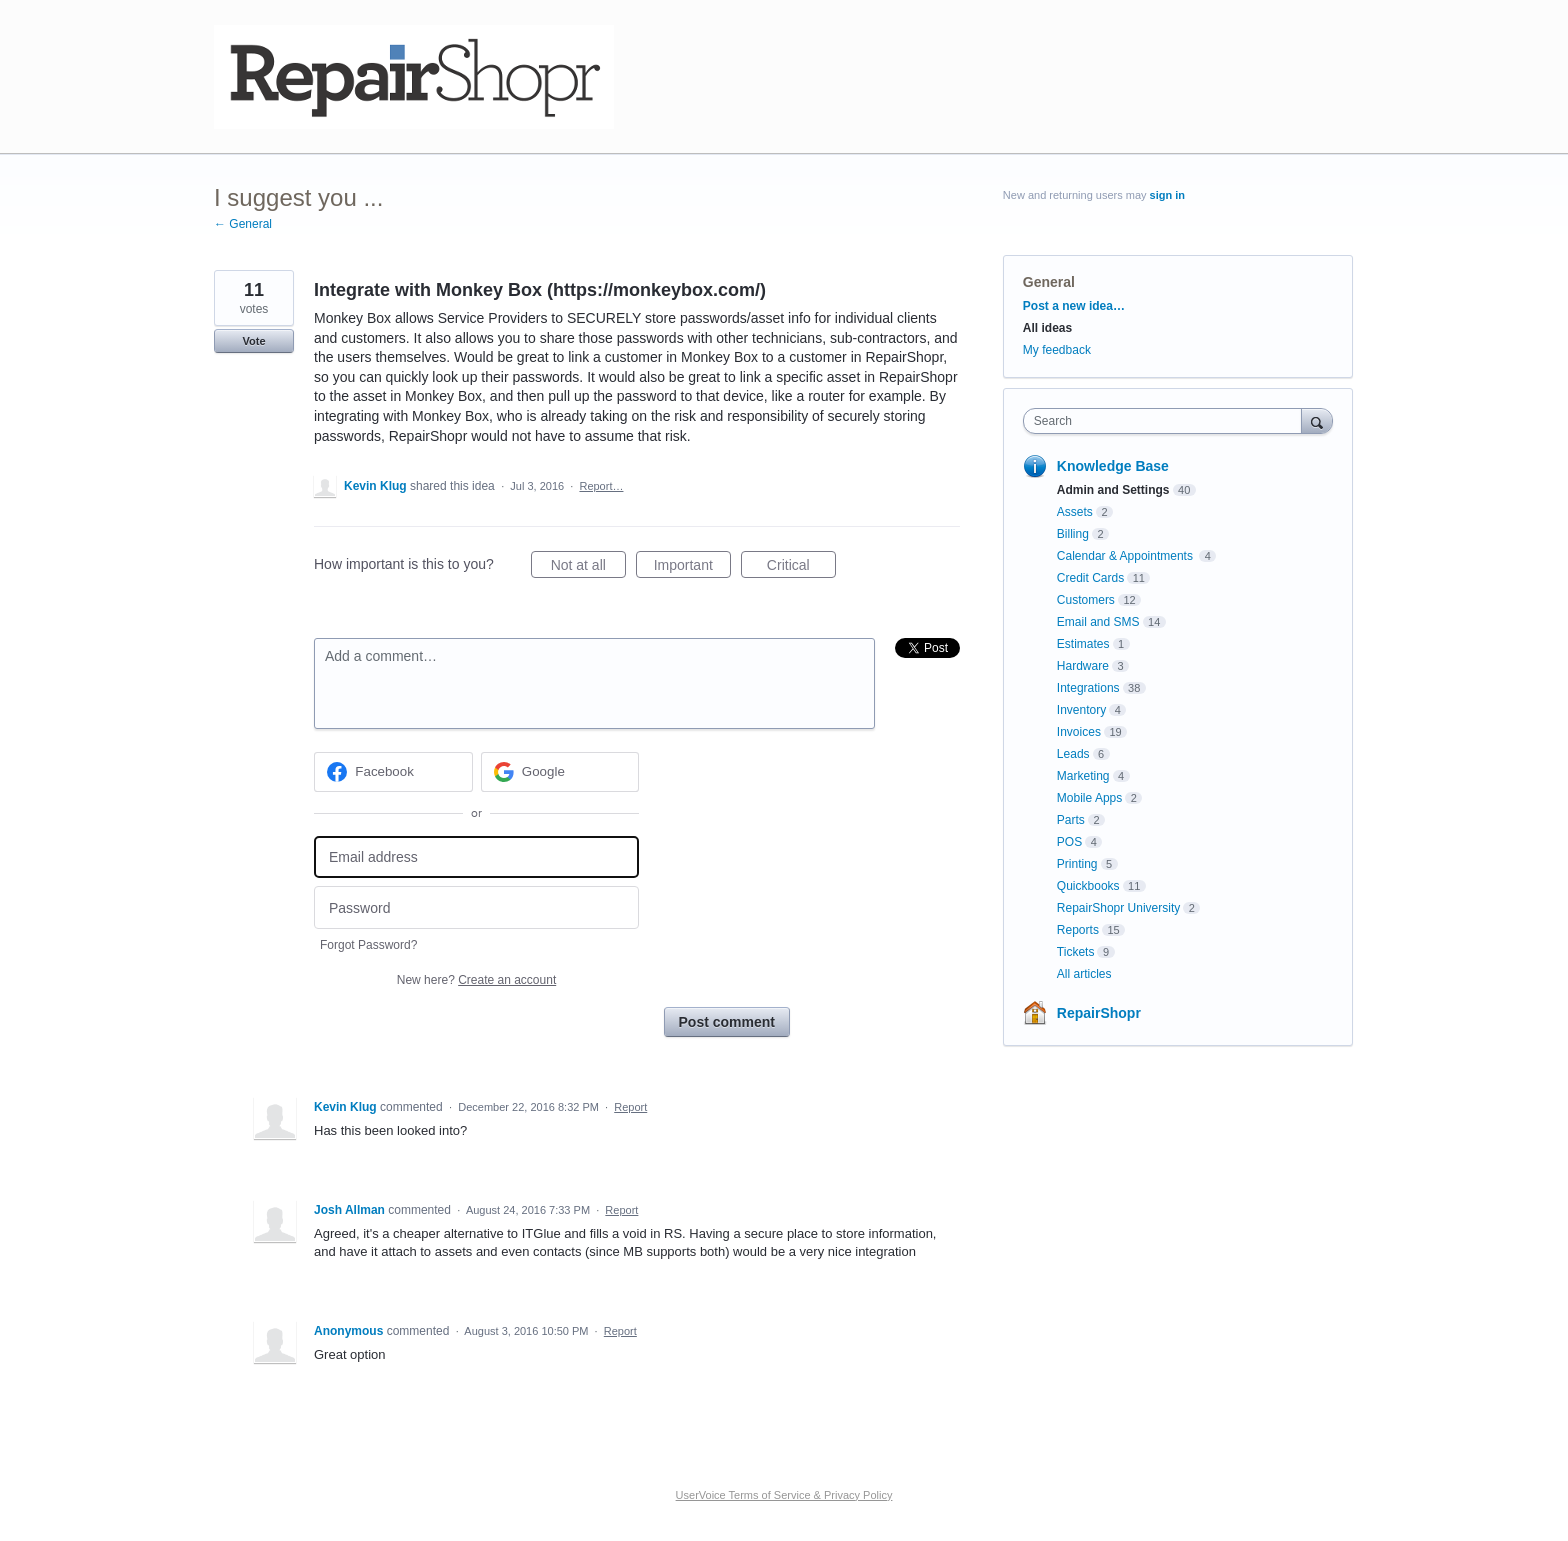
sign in (1167, 195)
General (1049, 282)
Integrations (1088, 688)
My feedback (1057, 350)
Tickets (1076, 952)
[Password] (476, 907)
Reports (1078, 930)
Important (692, 568)
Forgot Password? (368, 945)
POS (1069, 842)
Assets (1075, 512)
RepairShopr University (1118, 908)
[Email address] (476, 857)
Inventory (1081, 710)
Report (630, 1107)
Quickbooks (1088, 886)
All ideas (1047, 328)
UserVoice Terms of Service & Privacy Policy (784, 1495)
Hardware (1083, 666)
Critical (801, 568)
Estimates (1083, 644)
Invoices (1079, 732)
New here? (476, 980)
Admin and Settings (1113, 490)
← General (243, 224)
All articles (1084, 974)
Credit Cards (1090, 578)
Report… (601, 486)
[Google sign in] (560, 772)
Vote (253, 341)
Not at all (588, 568)
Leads (1073, 754)
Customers (1086, 600)
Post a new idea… (1074, 306)
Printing (1077, 864)
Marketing (1083, 776)
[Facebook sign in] (393, 772)
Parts (1071, 820)
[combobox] (1167, 421)
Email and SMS (1098, 622)
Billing (1073, 534)
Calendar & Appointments (1126, 556)
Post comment (727, 1022)
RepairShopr (1099, 1013)
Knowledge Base (1113, 466)
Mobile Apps (1089, 798)
